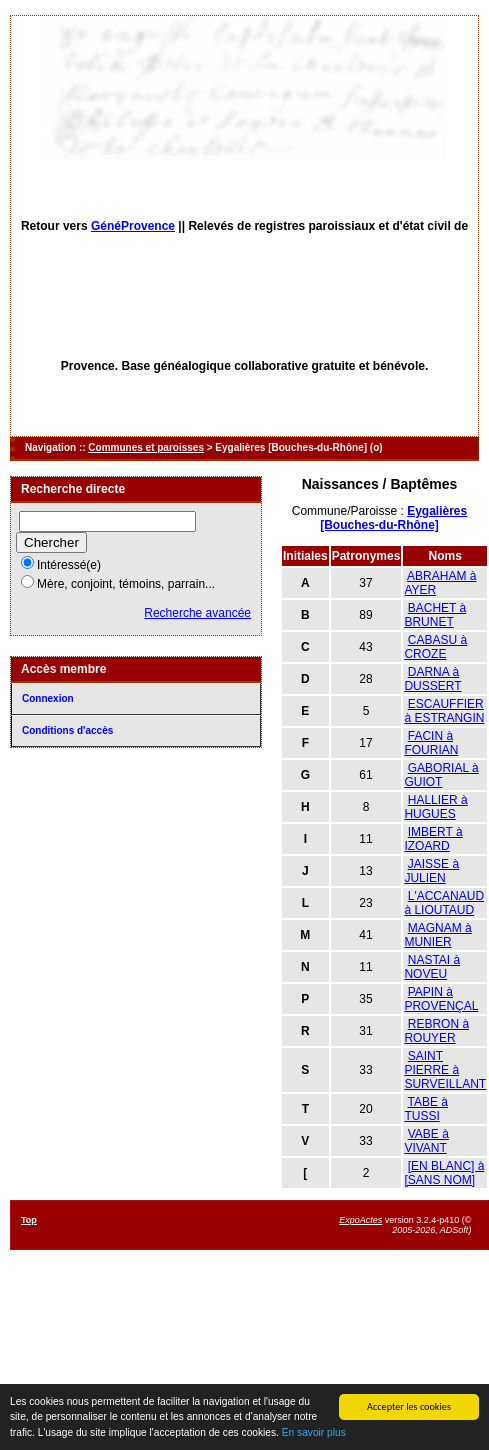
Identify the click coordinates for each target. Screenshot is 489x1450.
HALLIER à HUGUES (435, 807)
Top (29, 1220)
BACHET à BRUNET (435, 615)
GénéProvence (133, 226)
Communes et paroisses (146, 447)
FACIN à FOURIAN (431, 743)
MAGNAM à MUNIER (437, 935)
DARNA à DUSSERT (432, 679)
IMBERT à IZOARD (433, 839)
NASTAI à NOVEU (432, 967)
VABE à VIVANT (426, 1141)
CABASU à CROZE (435, 647)
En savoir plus (314, 1433)
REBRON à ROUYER (436, 1031)
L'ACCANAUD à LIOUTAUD (444, 903)
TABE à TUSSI (426, 1109)
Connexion (48, 698)
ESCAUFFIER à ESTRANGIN (444, 711)
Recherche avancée (197, 613)
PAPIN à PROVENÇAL (441, 999)
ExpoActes (360, 1220)
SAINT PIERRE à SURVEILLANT (445, 1070)
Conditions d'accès (67, 730)
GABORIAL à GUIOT (441, 775)
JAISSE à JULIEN (431, 871)
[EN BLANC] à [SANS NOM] (444, 1173)
